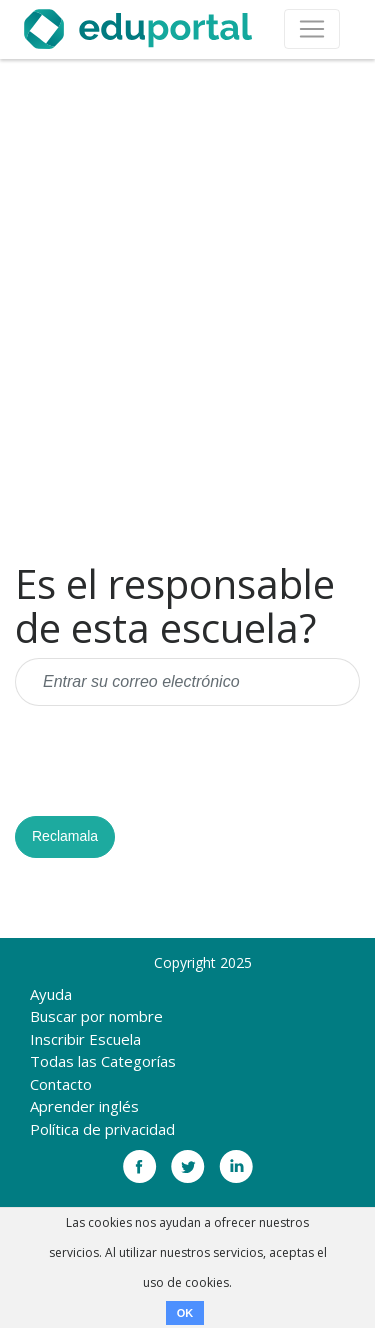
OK (185, 1313)
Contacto (61, 1084)
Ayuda (51, 994)
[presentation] (167, 761)
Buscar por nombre (96, 1016)
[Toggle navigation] (312, 29)
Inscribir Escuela (85, 1039)
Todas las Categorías (103, 1061)
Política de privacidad (102, 1129)
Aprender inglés (84, 1106)
